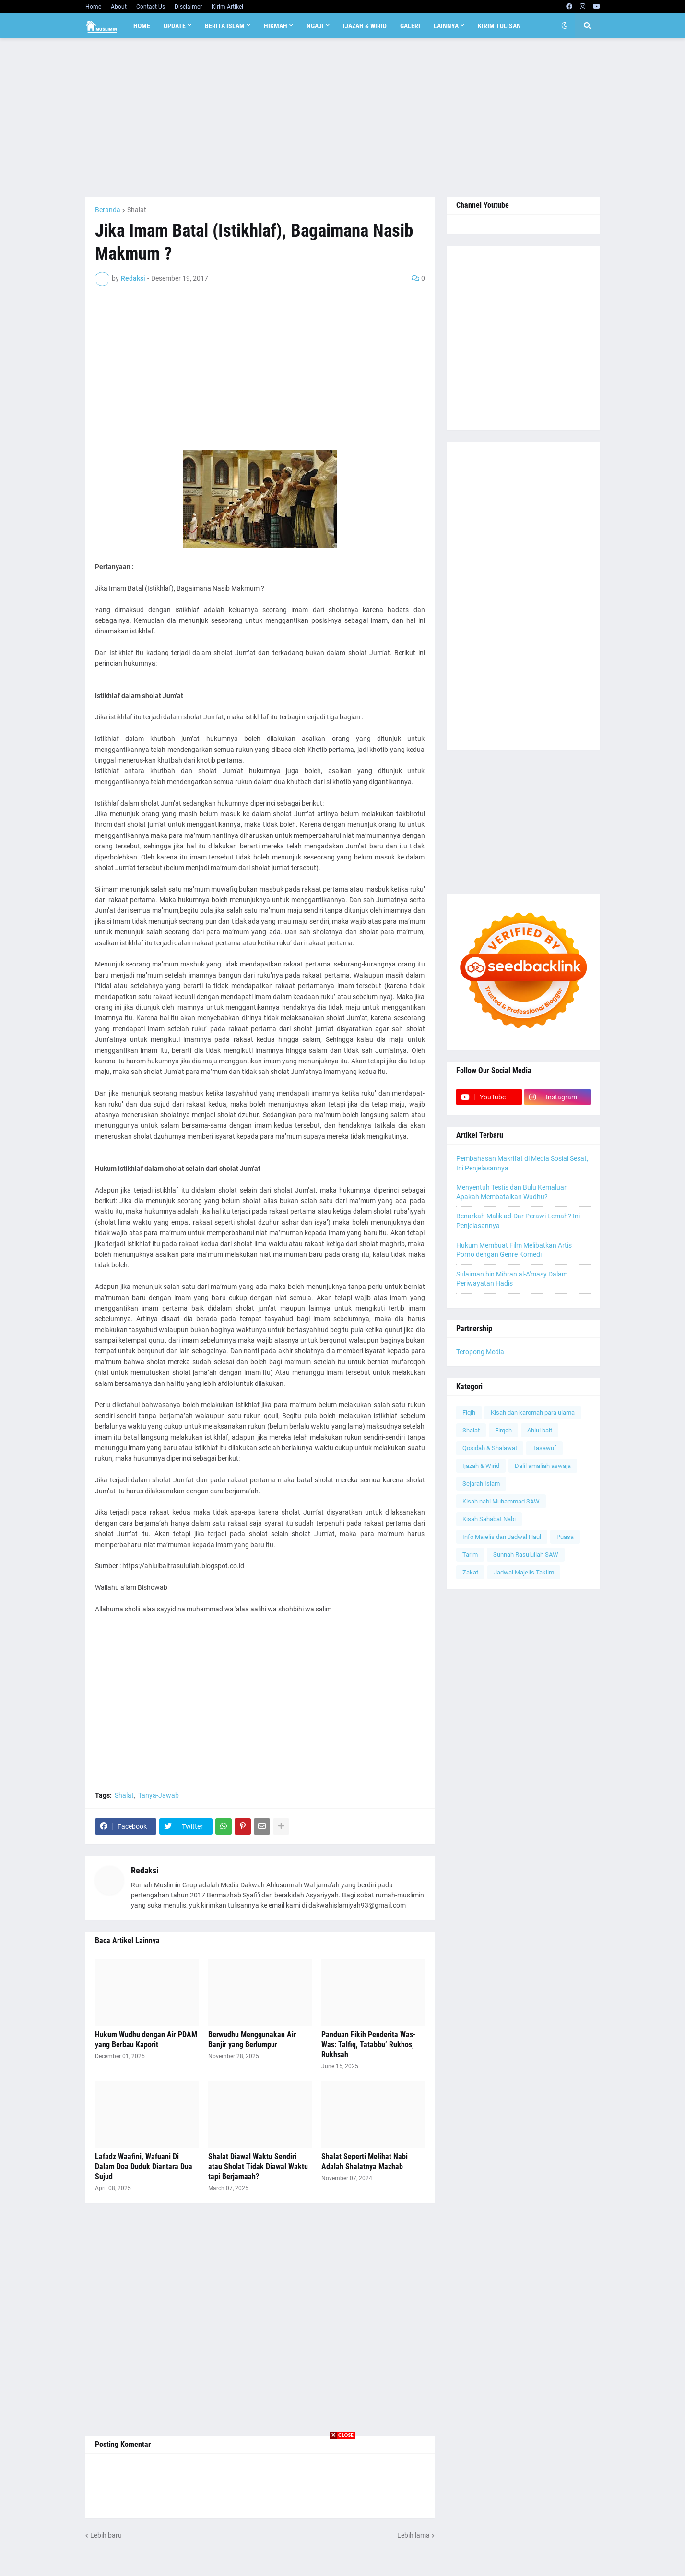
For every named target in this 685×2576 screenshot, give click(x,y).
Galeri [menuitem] (410, 26)
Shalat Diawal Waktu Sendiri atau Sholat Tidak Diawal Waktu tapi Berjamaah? (258, 2166)
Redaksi (145, 1870)
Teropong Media (480, 1352)
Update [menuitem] (175, 26)
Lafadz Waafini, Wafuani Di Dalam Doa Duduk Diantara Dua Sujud (143, 2166)
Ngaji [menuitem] (315, 26)
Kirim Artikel (227, 6)
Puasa (565, 1536)
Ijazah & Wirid (480, 1465)
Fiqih (468, 1412)
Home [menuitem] (141, 26)
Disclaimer (188, 6)
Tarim (470, 1554)
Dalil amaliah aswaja (543, 1465)
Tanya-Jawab (158, 1795)
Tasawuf (544, 1448)
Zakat (470, 1572)
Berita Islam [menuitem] (225, 26)
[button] (564, 25)
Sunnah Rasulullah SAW (525, 1554)
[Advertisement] (342, 117)
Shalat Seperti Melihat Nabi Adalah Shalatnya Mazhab (364, 2161)
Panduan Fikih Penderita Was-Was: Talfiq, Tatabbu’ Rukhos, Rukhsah (368, 2044)
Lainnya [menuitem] (446, 26)
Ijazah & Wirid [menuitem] (365, 26)
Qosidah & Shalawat (489, 1448)
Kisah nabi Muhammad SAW (501, 1501)
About (119, 6)
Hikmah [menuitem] (275, 26)
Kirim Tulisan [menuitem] (499, 26)
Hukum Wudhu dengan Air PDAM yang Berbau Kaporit (146, 2039)
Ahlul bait (539, 1430)
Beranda (107, 209)
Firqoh (503, 1430)
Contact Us (150, 6)
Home (93, 6)
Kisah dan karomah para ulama (533, 1412)
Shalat (136, 209)
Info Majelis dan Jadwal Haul (501, 1536)
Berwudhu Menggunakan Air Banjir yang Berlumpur (252, 2039)
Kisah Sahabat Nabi (489, 1519)
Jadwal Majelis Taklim (524, 1572)
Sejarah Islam (481, 1483)
